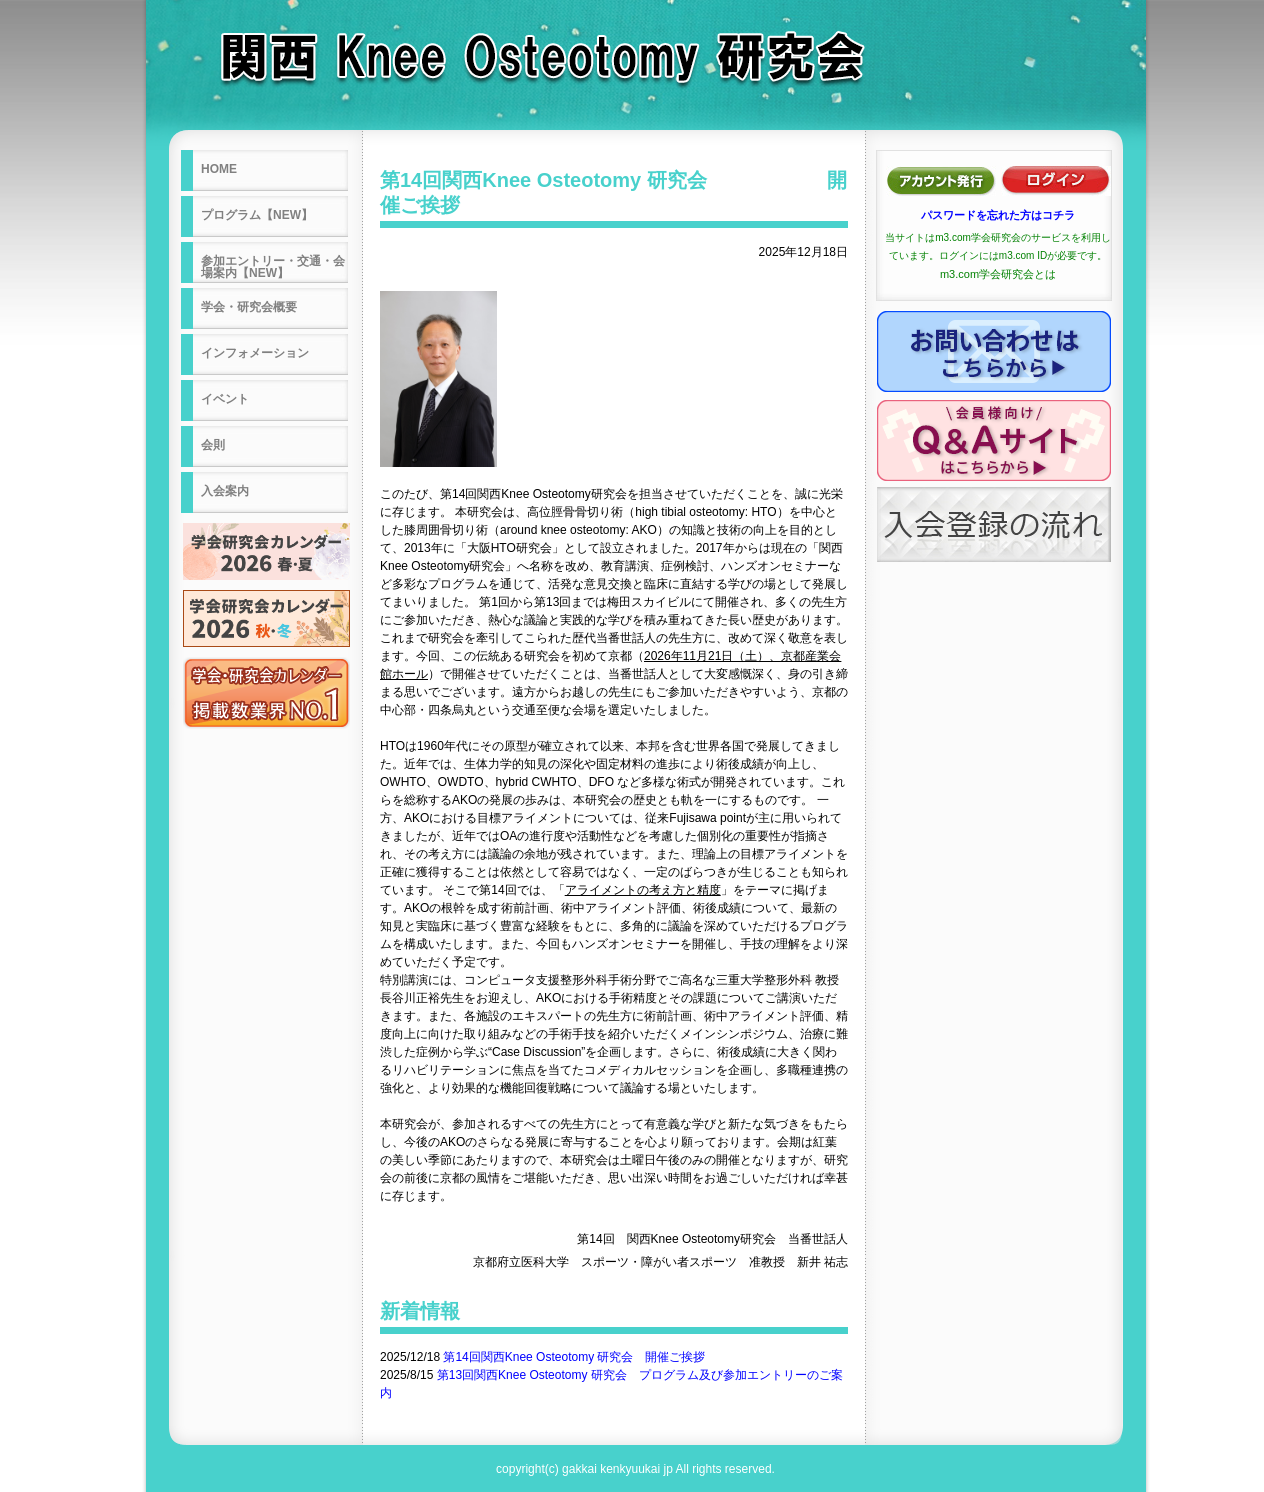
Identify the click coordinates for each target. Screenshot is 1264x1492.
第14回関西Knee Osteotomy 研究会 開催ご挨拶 (574, 1357)
